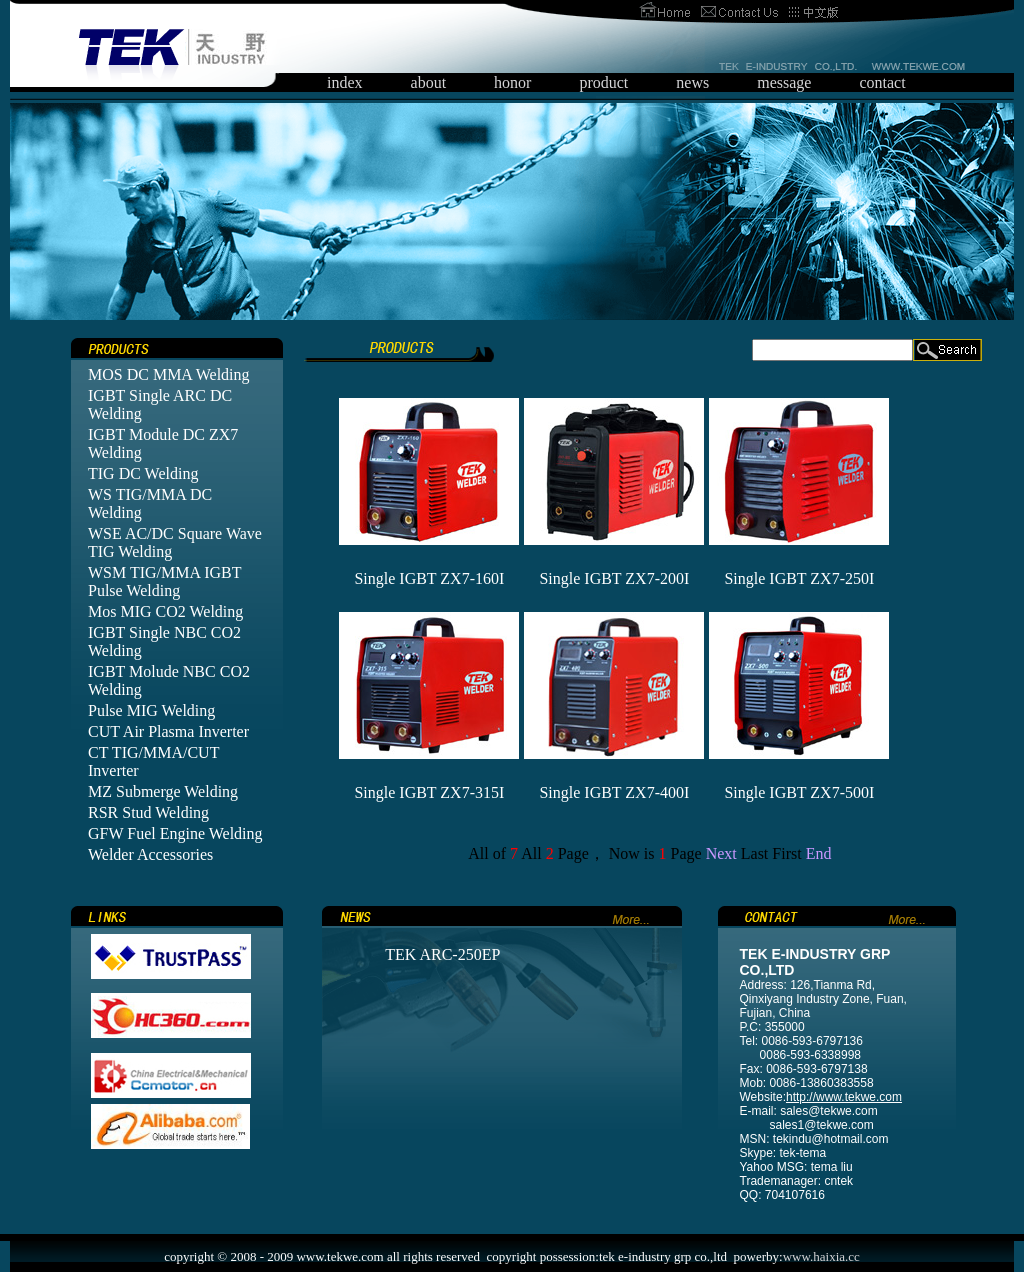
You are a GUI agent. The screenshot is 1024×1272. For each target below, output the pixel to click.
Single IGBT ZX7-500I (799, 792)
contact (882, 82)
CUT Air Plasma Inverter (168, 731)
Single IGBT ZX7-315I (429, 792)
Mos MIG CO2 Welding (165, 611)
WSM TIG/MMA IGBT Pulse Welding (164, 581)
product (603, 82)
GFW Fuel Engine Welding (175, 833)
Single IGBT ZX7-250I (799, 578)
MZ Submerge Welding (163, 791)
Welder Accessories (150, 854)
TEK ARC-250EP (442, 954)
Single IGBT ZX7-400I (614, 792)
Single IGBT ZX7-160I (429, 578)
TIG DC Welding (143, 473)
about (429, 82)
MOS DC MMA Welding (169, 374)
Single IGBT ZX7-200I (614, 578)
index (345, 82)
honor (512, 82)
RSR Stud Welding (148, 812)
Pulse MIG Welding (151, 710)
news (692, 82)
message (784, 82)
